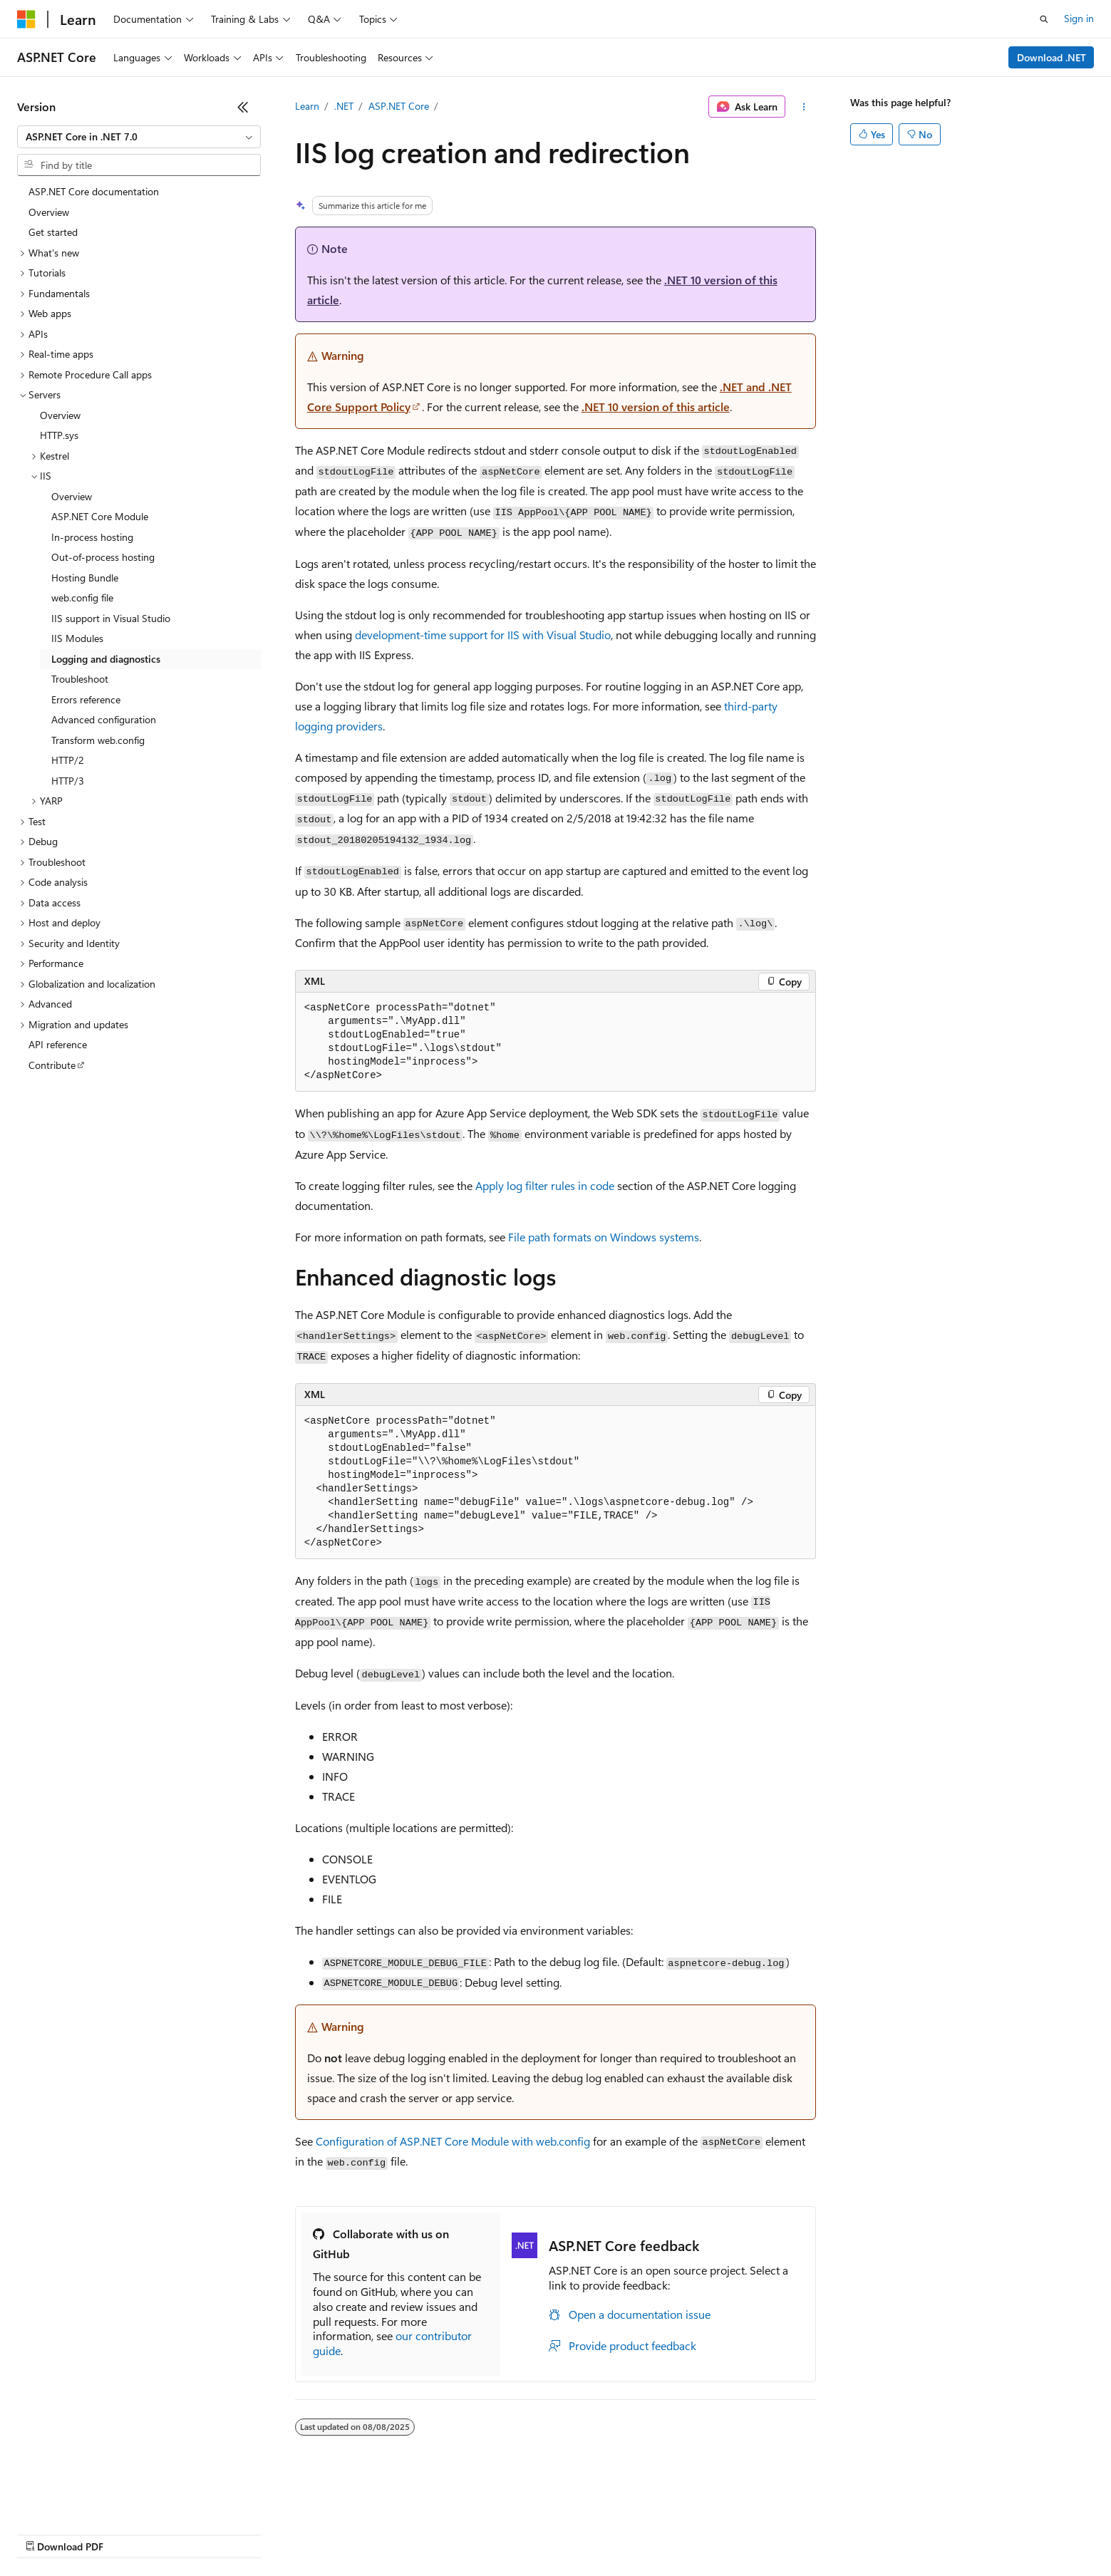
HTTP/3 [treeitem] (67, 780)
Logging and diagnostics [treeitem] (105, 659)
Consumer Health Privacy (409, 2533)
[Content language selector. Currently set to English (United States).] (82, 2499)
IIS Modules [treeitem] (77, 638)
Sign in (1079, 18)
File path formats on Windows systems (603, 1236)
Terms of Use (520, 2533)
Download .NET (1051, 57)
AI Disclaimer (45, 2533)
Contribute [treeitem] (52, 1065)
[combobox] (139, 136)
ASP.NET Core (398, 106)
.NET (343, 106)
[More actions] (803, 106)
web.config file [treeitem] (82, 597)
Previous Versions (129, 2533)
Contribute (255, 2533)
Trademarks (591, 2533)
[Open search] (1044, 19)
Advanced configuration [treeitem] (103, 719)
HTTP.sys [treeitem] (59, 435)
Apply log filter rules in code (544, 1185)
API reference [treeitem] (58, 1044)
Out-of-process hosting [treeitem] (103, 557)
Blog (194, 2533)
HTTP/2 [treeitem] (67, 760)
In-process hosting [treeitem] (92, 537)
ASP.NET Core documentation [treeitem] (94, 191)
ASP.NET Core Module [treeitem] (99, 516)
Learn (307, 106)
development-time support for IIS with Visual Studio (483, 634)
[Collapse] (243, 107)
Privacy (311, 2533)
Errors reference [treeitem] (85, 699)
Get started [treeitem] (53, 232)
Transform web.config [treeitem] (98, 740)
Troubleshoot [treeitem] (79, 679)
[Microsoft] (26, 19)
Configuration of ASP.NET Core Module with (453, 2140)
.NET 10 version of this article (656, 406)
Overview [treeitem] (49, 212)
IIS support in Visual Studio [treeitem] (110, 618)
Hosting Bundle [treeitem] (84, 577)
